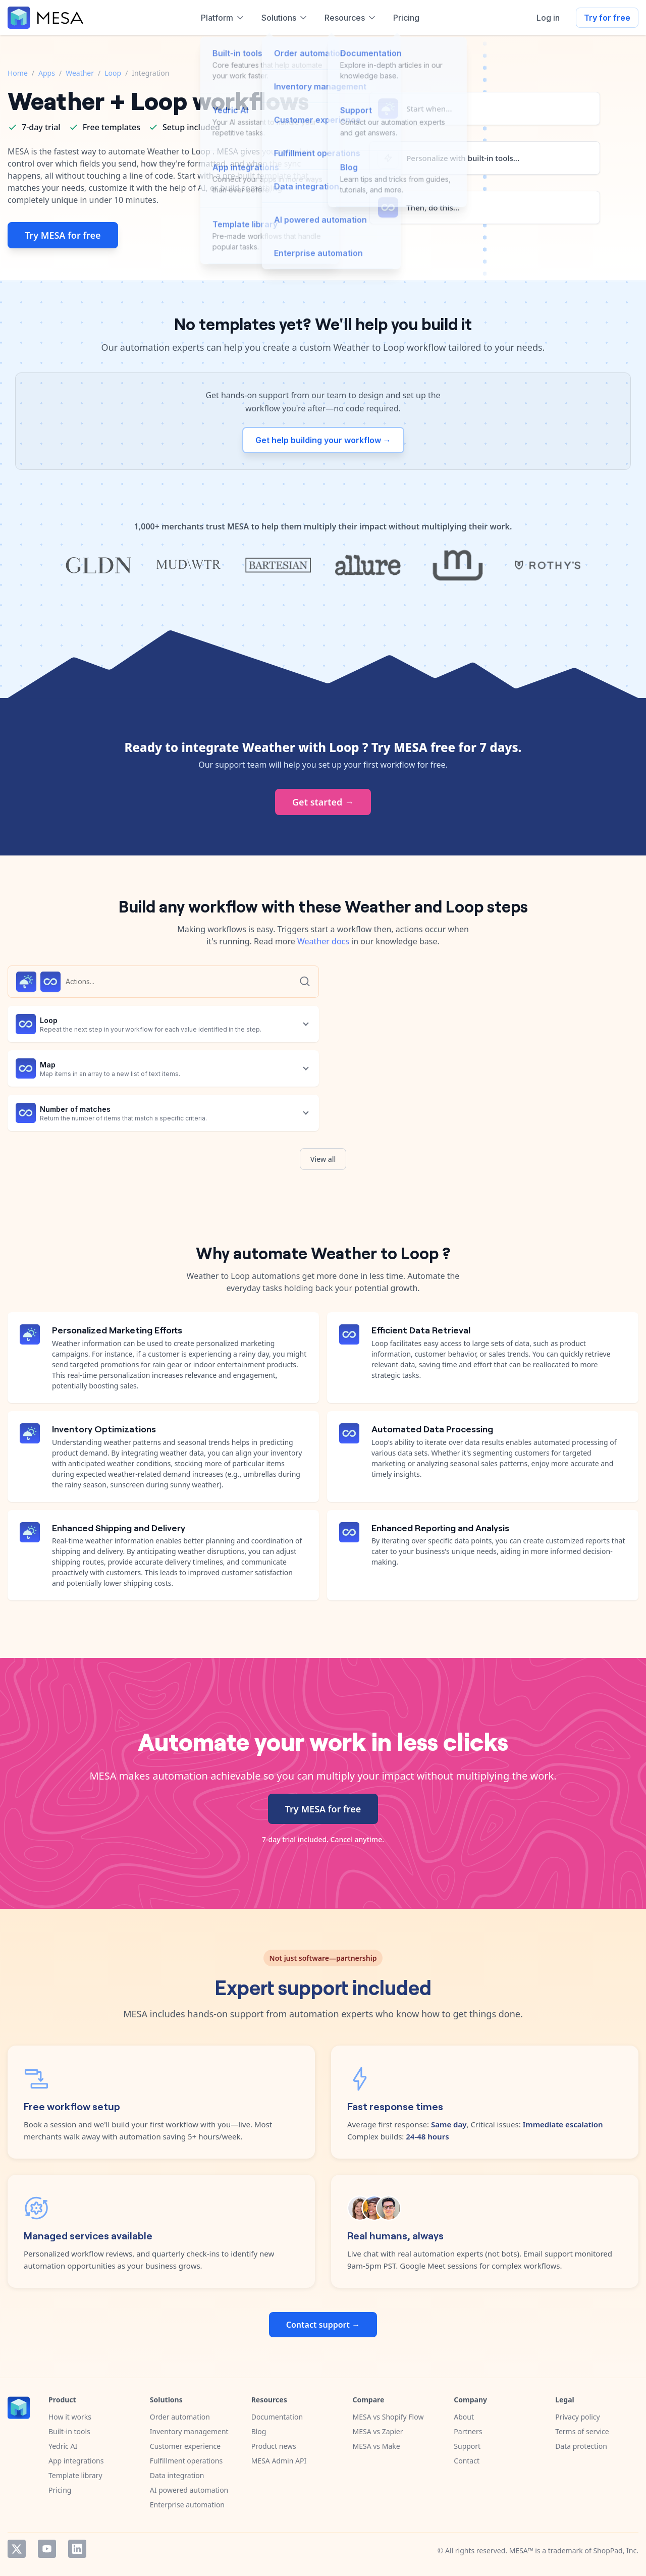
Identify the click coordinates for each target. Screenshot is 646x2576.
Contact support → (323, 2324)
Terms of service (582, 2431)
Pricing (59, 2490)
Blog (258, 2431)
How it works (69, 2417)
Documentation (277, 2417)
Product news (273, 2446)
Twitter (17, 2549)
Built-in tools (69, 2431)
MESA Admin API (278, 2460)
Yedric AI (62, 2446)
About (464, 2417)
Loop (112, 73)
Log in (548, 18)
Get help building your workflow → (323, 440)
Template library (75, 2475)
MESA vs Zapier (377, 2431)
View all (323, 1159)
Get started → (323, 802)
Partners (468, 2431)
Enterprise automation (187, 2504)
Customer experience (185, 2446)
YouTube (47, 2549)
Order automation (180, 2417)
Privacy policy (577, 2417)
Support (467, 2446)
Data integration (177, 2475)
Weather (80, 73)
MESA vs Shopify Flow (387, 2417)
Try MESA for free (63, 235)
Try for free (607, 18)
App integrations (75, 2460)
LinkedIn (77, 2549)
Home (18, 73)
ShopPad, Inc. (615, 2550)
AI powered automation (189, 2490)
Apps (46, 73)
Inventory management (189, 2431)
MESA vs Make (376, 2446)
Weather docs (323, 941)
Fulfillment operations (186, 2460)
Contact (466, 2460)
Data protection (581, 2446)
